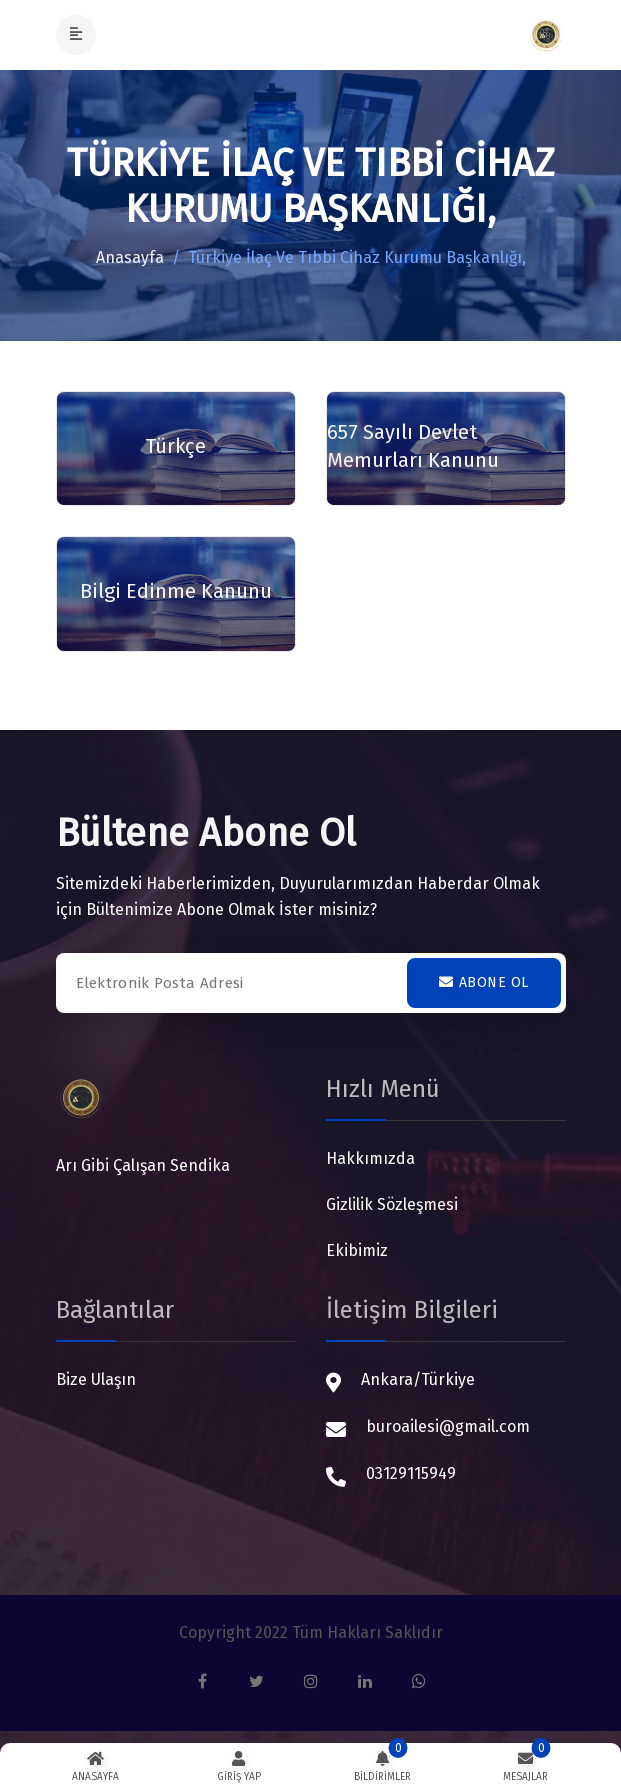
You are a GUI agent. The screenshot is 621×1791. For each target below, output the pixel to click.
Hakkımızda (370, 1158)
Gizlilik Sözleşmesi (392, 1204)
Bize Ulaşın (96, 1379)
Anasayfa (130, 257)
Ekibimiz (357, 1250)
